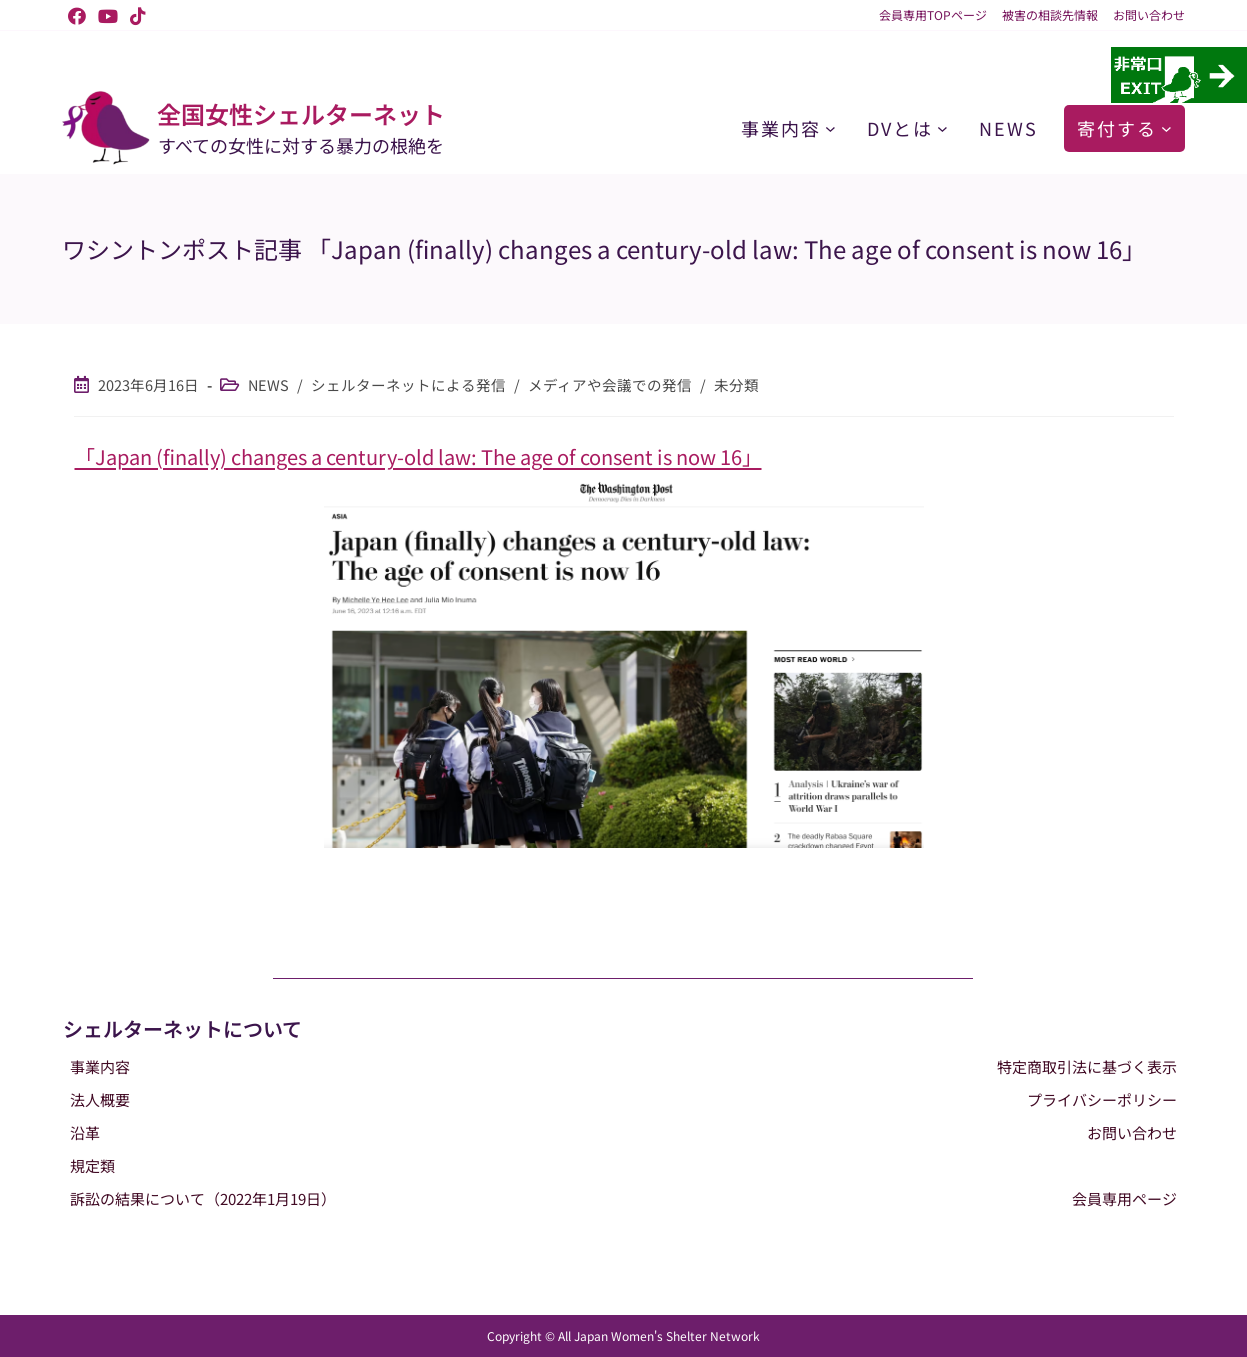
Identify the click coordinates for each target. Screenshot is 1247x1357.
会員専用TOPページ (933, 15)
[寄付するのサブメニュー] (1166, 128)
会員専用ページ (1124, 1198)
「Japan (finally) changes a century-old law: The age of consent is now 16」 (418, 456)
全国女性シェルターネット (301, 113)
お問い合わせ (1149, 15)
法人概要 (100, 1099)
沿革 (85, 1132)
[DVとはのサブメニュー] (942, 128)
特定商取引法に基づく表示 (1087, 1066)
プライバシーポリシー (1102, 1099)
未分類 (736, 384)
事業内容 (100, 1066)
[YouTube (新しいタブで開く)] (108, 15)
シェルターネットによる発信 (408, 384)
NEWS (268, 384)
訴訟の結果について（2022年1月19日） (203, 1198)
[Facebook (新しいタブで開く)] (77, 15)
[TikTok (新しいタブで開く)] (135, 15)
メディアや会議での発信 (610, 384)
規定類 (92, 1165)
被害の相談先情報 (1050, 15)
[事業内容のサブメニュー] (830, 128)
